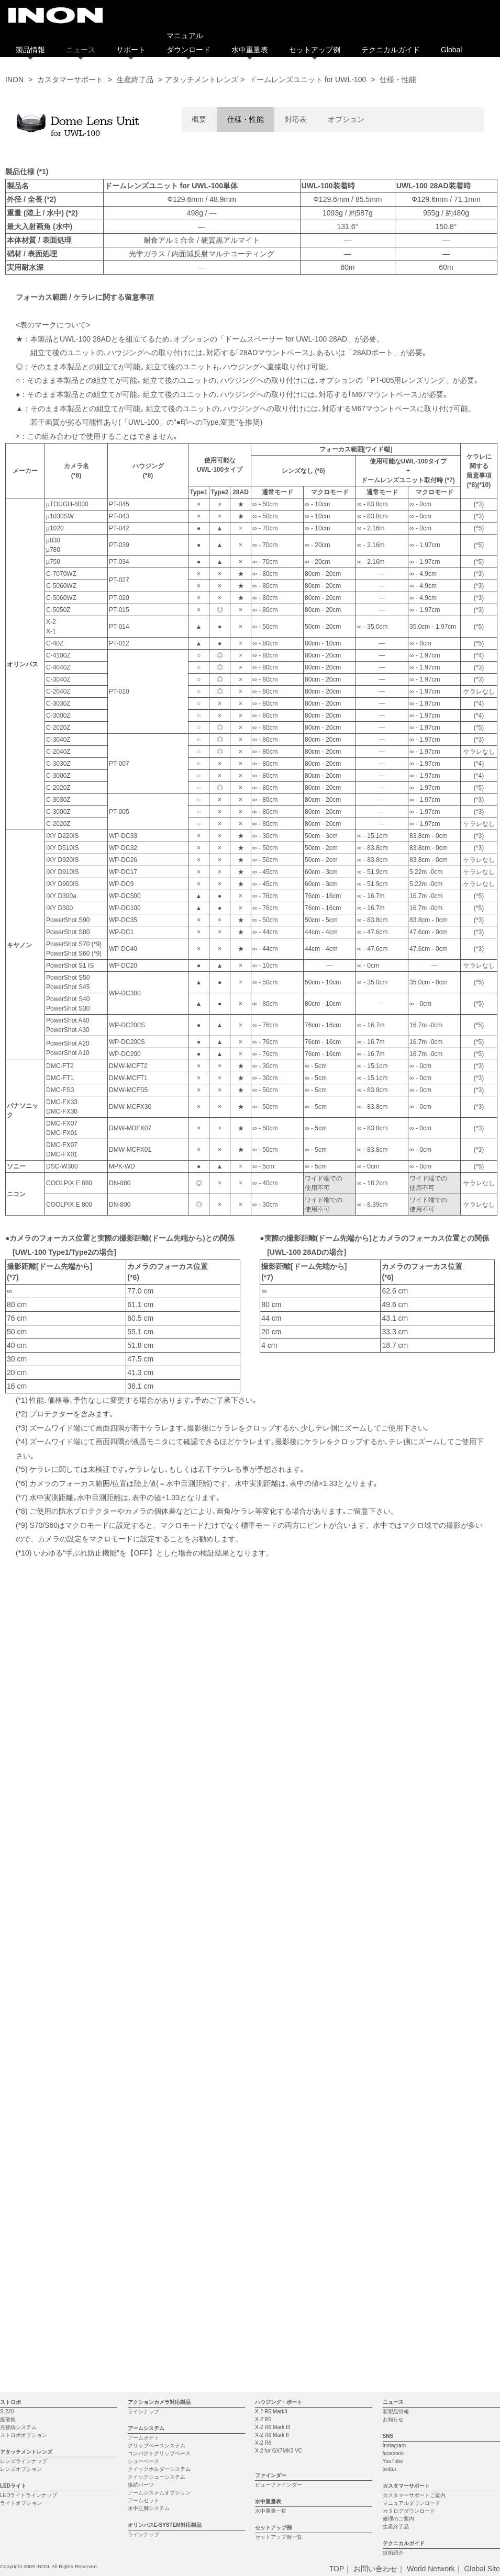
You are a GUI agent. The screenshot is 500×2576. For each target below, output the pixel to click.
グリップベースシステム (156, 2097)
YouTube (393, 2113)
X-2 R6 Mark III (272, 2079)
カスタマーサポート (70, 79)
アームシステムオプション (159, 2144)
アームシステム (146, 2080)
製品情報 (30, 50)
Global (451, 50)
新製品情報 (396, 2063)
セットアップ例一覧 (278, 2189)
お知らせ (393, 2071)
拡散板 (8, 2071)
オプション (346, 119)
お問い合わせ (375, 2220)
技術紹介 (393, 2204)
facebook (393, 2105)
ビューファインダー (278, 2136)
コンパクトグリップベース (159, 2105)
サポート (131, 50)
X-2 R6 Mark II (271, 2087)
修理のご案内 (398, 2170)
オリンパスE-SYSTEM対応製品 (165, 2177)
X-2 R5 (263, 2071)
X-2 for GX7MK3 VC (278, 2102)
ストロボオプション (23, 2087)
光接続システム (18, 2079)
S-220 (7, 2063)
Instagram (394, 2097)
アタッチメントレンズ (26, 2103)
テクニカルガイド (390, 50)
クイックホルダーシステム (159, 2121)
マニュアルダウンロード (411, 2155)
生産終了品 (135, 79)
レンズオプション (21, 2121)
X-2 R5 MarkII (271, 2063)
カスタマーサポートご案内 (414, 2147)
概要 (199, 119)
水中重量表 (249, 50)
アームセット (143, 2152)
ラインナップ (143, 2063)
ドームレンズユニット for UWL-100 (307, 79)
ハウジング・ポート (278, 2054)
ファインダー (270, 2127)
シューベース (143, 2113)
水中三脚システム (149, 2160)
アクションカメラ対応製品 (159, 2054)
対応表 (296, 119)
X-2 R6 (263, 2094)
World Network (431, 2220)
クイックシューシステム (156, 2128)
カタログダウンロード (409, 2162)
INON (14, 79)
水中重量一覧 (270, 2162)
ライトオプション (21, 2155)
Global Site (481, 2220)
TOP (337, 2220)
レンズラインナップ (23, 2113)
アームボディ (143, 2089)
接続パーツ (141, 2136)
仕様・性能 (245, 119)
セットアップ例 (314, 50)
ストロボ (10, 2054)
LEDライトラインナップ (28, 2147)
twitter (390, 2121)
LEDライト (13, 2137)
